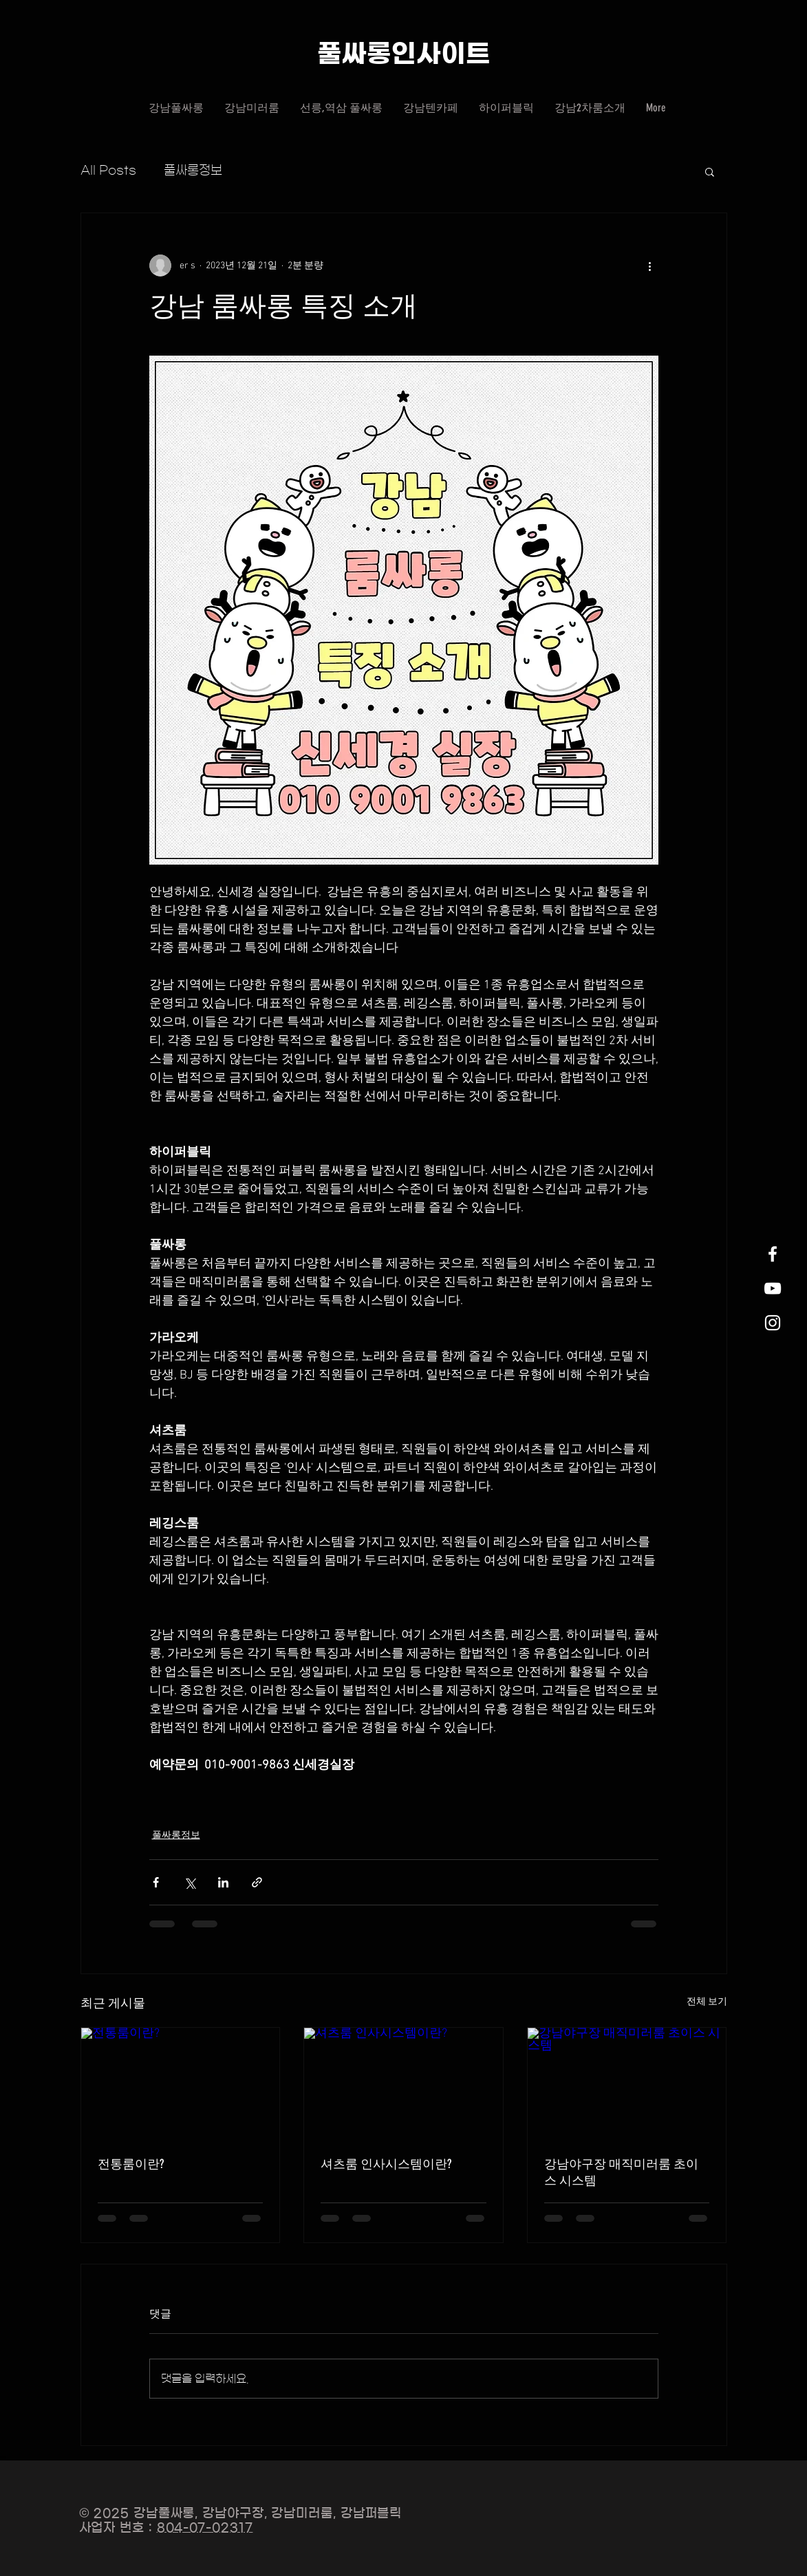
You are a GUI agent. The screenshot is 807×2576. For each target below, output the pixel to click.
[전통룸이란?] (180, 2083)
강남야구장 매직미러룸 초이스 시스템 (621, 2172)
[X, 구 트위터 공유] (189, 1882)
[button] (709, 171)
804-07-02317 (205, 2528)
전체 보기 (707, 2002)
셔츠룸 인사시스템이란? (386, 2164)
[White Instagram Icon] (772, 1322)
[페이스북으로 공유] (155, 1882)
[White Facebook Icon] (772, 1254)
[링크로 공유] (256, 1882)
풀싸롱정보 (193, 170)
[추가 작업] (650, 265)
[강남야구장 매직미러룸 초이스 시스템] (627, 2083)
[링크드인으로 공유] (223, 1882)
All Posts (108, 170)
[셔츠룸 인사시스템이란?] (403, 2083)
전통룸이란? (131, 2164)
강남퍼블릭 (371, 2513)
